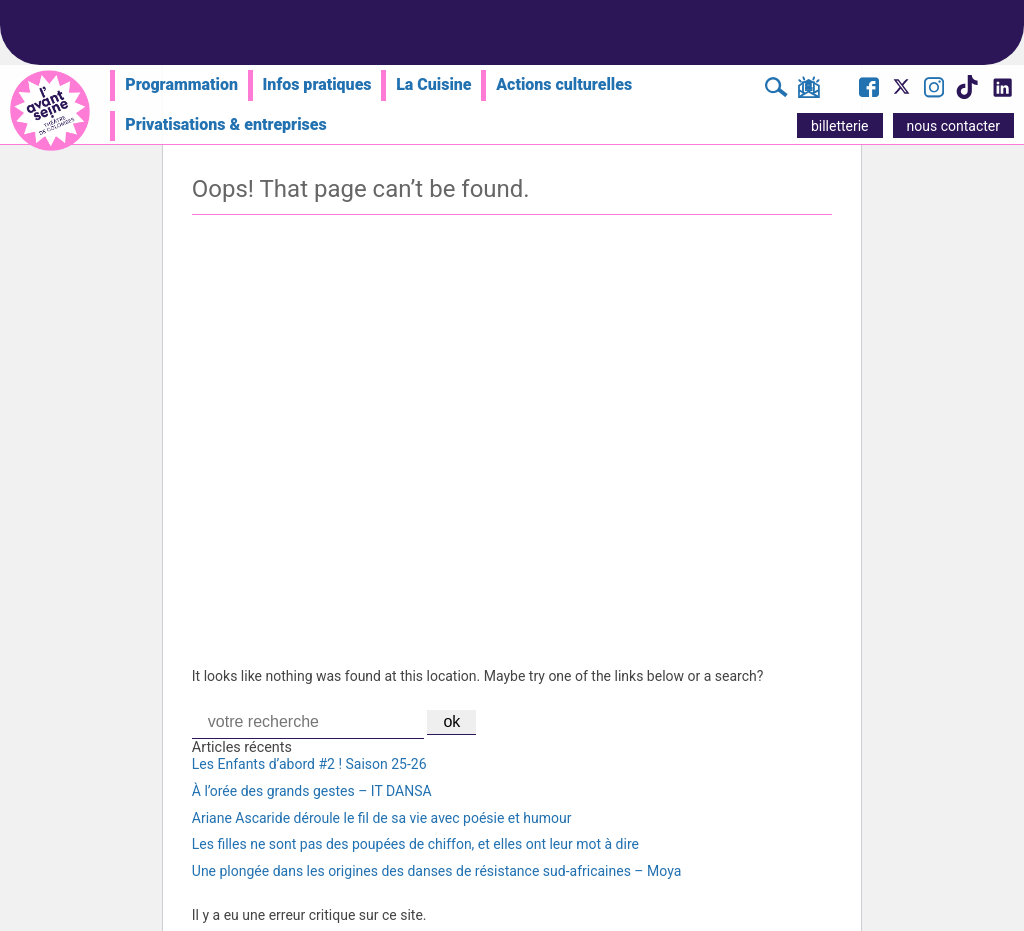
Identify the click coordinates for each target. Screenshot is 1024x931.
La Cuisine (433, 84)
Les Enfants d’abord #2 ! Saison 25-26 (309, 764)
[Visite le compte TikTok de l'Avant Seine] (966, 93)
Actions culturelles (564, 84)
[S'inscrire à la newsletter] (808, 91)
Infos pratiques (317, 84)
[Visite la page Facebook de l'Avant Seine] (869, 90)
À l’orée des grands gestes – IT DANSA (312, 791)
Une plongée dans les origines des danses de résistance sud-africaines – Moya (436, 871)
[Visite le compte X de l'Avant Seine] (901, 93)
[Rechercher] (776, 90)
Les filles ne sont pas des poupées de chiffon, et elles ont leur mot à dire (415, 844)
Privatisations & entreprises (226, 124)
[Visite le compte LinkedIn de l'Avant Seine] (1001, 93)
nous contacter (953, 126)
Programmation (181, 84)
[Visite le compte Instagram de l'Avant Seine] (934, 90)
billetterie (840, 126)
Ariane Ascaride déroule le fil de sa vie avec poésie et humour (382, 818)
